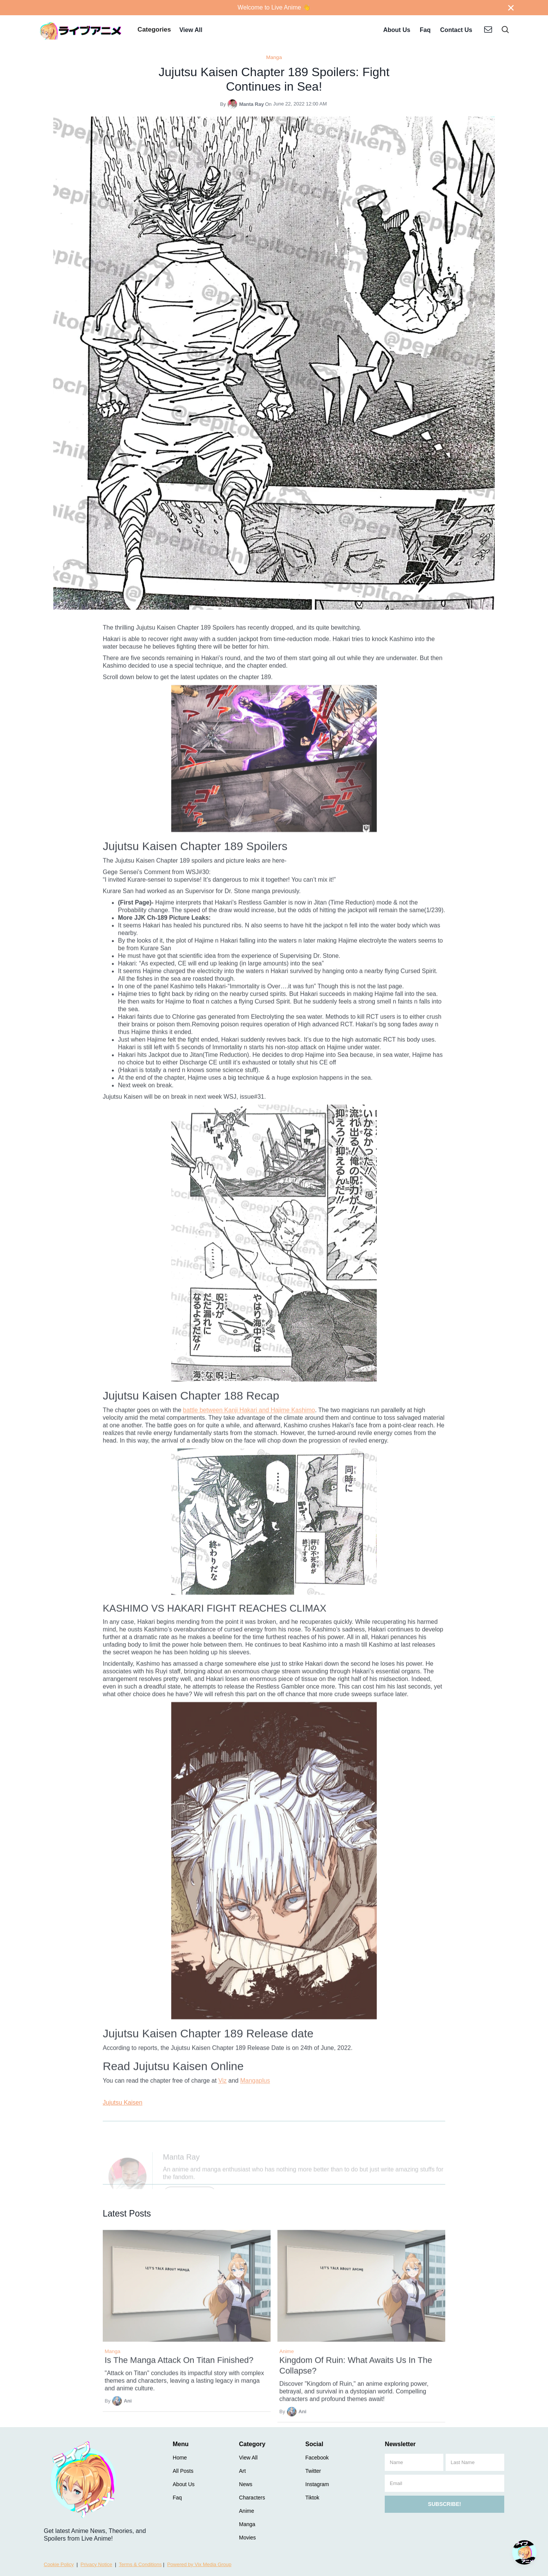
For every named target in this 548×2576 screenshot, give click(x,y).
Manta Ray (251, 104)
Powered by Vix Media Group (199, 2564)
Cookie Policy (59, 2564)
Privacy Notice (96, 2564)
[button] (154, 30)
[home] (81, 30)
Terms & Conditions (140, 2564)
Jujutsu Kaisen (122, 2102)
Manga (274, 57)
